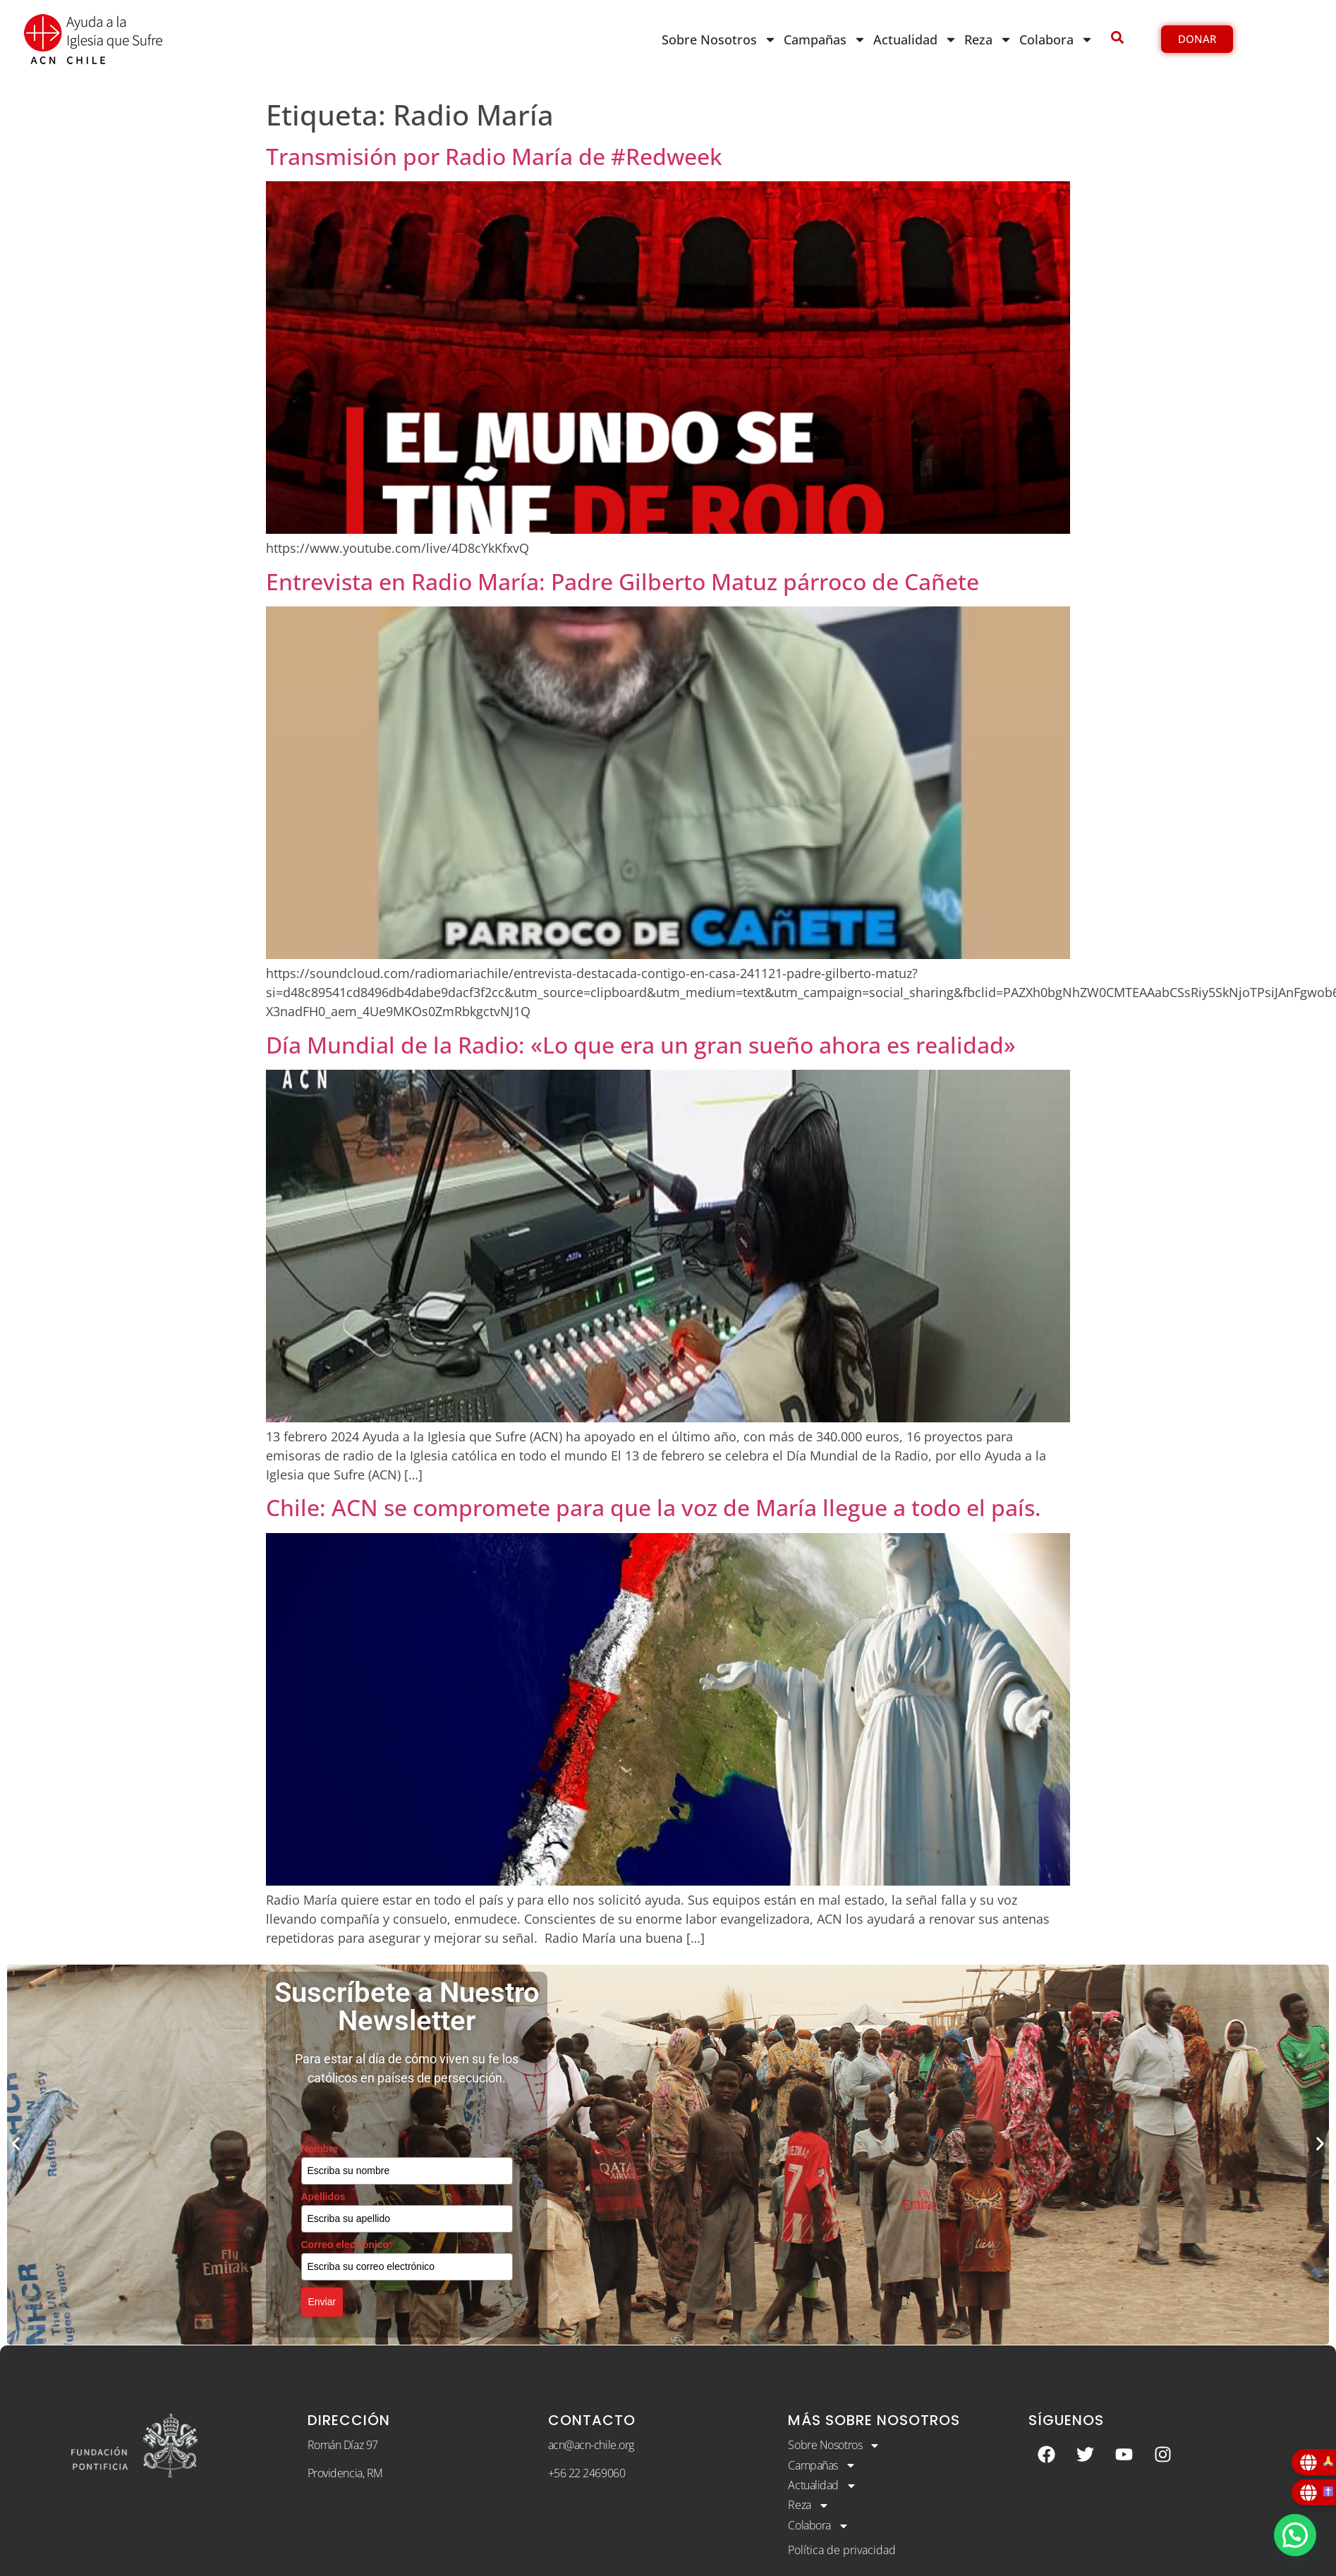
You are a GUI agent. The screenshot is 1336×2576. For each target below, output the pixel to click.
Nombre (320, 2149)
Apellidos (323, 2197)
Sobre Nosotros (719, 39)
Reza (988, 39)
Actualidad (915, 39)
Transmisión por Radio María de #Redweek (494, 156)
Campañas (825, 39)
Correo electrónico (347, 2245)
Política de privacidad (842, 2550)
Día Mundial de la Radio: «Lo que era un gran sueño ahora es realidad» (641, 1045)
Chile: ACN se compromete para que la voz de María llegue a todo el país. (653, 1507)
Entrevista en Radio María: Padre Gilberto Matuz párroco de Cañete (622, 581)
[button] (16, 2144)
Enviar (322, 2301)
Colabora (1056, 39)
